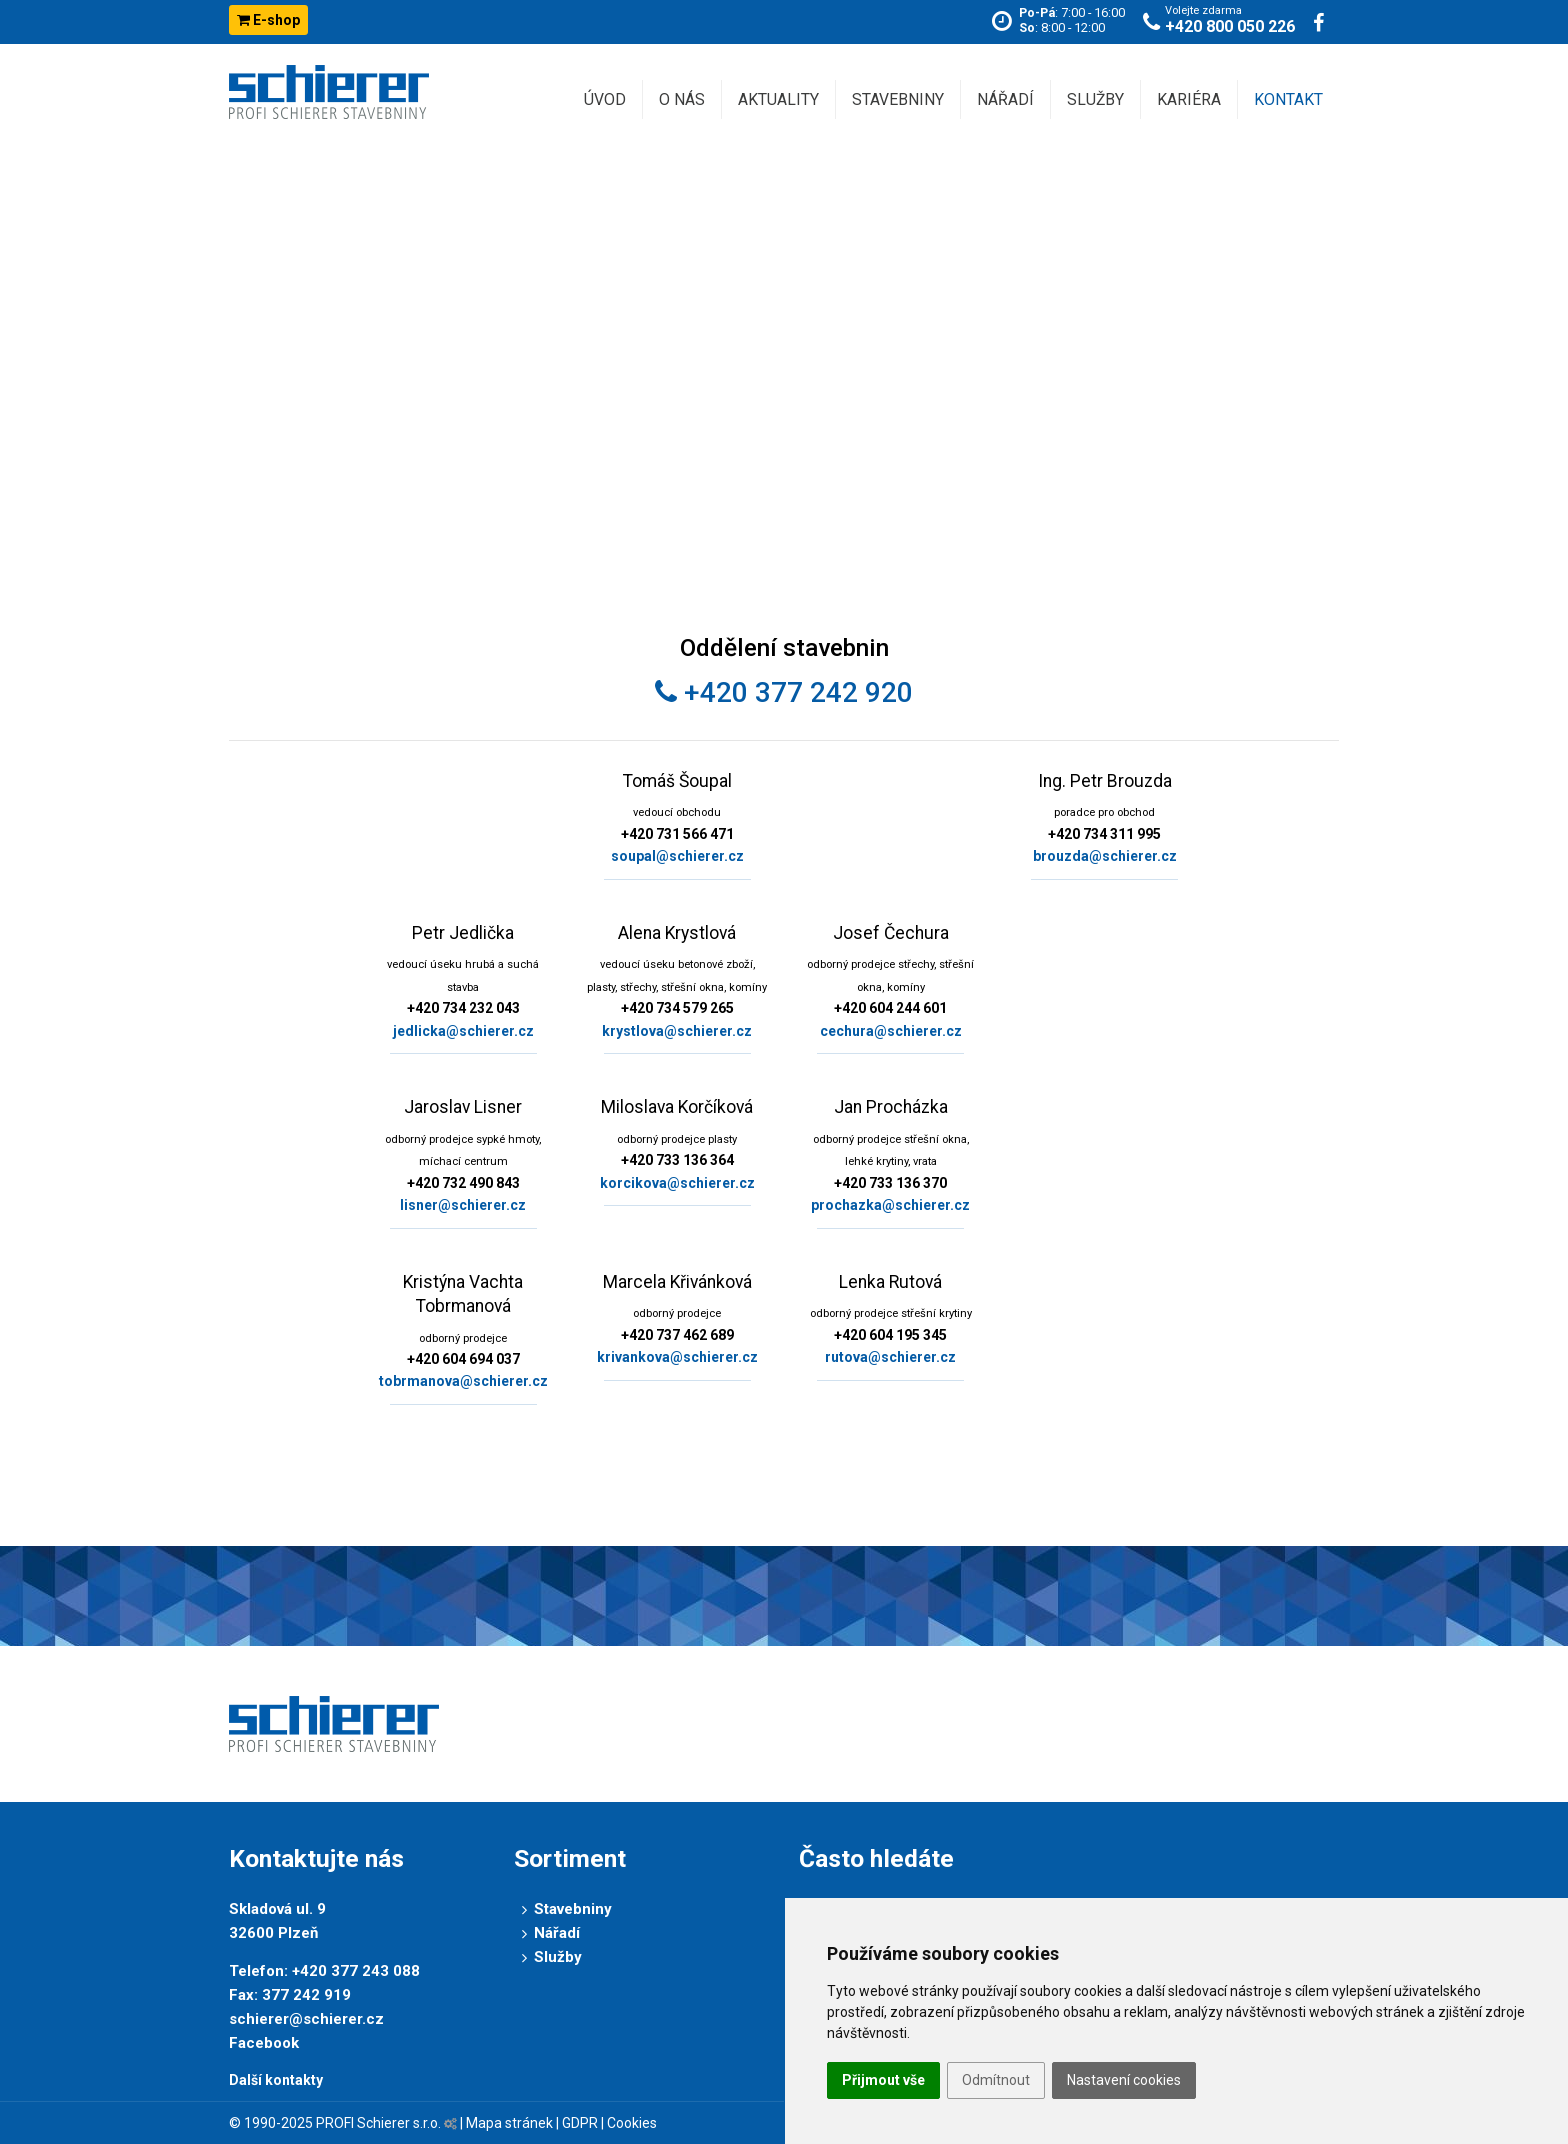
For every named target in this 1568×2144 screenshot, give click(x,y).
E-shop (268, 20)
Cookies (632, 2123)
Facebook (264, 2043)
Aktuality (778, 99)
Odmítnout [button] (996, 2080)
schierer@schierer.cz (306, 2019)
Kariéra (1189, 99)
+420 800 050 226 (1230, 26)
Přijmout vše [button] (883, 2080)
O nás (682, 99)
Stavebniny (898, 99)
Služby (1095, 99)
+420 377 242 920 (784, 692)
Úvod (605, 99)
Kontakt (1288, 99)
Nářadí (1005, 99)
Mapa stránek (509, 2123)
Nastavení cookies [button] (1124, 2080)
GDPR (580, 2123)
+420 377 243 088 (356, 1971)
